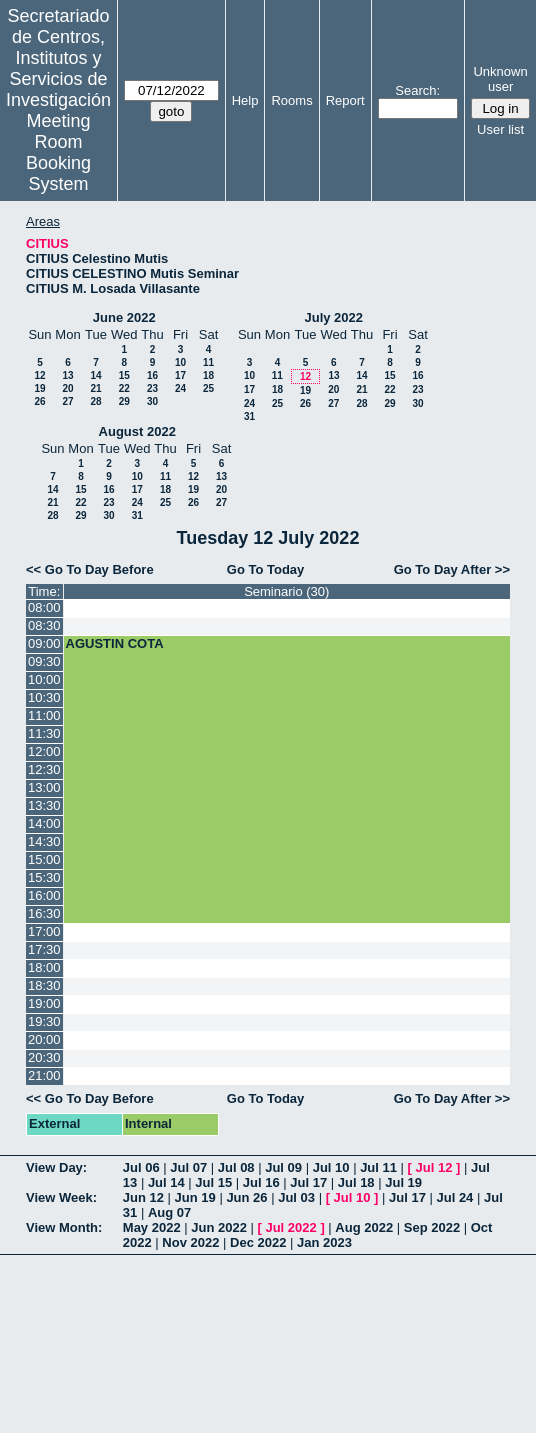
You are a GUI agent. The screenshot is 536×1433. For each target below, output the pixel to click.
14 (95, 375)
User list (500, 129)
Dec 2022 (258, 1242)
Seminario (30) (286, 591)
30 (152, 401)
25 (208, 388)
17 (180, 375)
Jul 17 (308, 1182)
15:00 (44, 859)
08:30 (44, 625)
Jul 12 (434, 1167)
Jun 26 (246, 1197)
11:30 (44, 733)
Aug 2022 (364, 1227)
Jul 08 (236, 1167)
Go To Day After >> (452, 569)
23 (152, 388)
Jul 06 (141, 1167)
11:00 (44, 715)
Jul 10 (331, 1167)
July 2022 (333, 317)
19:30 (44, 1021)
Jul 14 (166, 1182)
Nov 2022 (190, 1242)
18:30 (44, 985)
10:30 (44, 697)
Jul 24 (455, 1197)
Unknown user (500, 79)
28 (95, 401)
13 (67, 375)
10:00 (44, 679)
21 (95, 388)
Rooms (291, 100)
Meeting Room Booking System (58, 152)
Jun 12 (143, 1197)
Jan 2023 (324, 1242)
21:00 (44, 1075)
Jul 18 (356, 1182)
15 (124, 375)
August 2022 (137, 431)
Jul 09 (283, 1167)
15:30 (44, 877)
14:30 (44, 841)
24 (180, 388)
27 (67, 401)
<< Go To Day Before (90, 569)
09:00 (44, 643)
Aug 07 (169, 1212)
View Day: (56, 1167)
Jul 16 (261, 1182)
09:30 (44, 661)
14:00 (44, 823)
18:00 (44, 967)
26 (39, 401)
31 (249, 416)
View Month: (64, 1227)
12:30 (44, 769)
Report (345, 100)
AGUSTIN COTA (115, 643)
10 (180, 362)
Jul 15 (213, 1182)
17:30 (44, 949)
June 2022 (124, 317)
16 (152, 375)
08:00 (44, 607)
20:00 (44, 1039)
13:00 (44, 787)
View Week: (61, 1197)
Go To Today (266, 569)
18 (208, 375)
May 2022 (152, 1227)
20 (67, 388)
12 (39, 375)
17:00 (44, 931)
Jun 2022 (219, 1227)
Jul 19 (403, 1182)
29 (124, 401)
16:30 (44, 913)
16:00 (44, 895)
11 (208, 362)
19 (39, 388)
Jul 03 (296, 1197)
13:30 (44, 805)
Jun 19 (195, 1197)
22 (124, 388)
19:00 (44, 1003)
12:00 (44, 751)
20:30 (44, 1057)
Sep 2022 (432, 1227)
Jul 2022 (290, 1227)
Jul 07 (188, 1167)
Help (245, 100)
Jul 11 (378, 1167)
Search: (417, 90)
